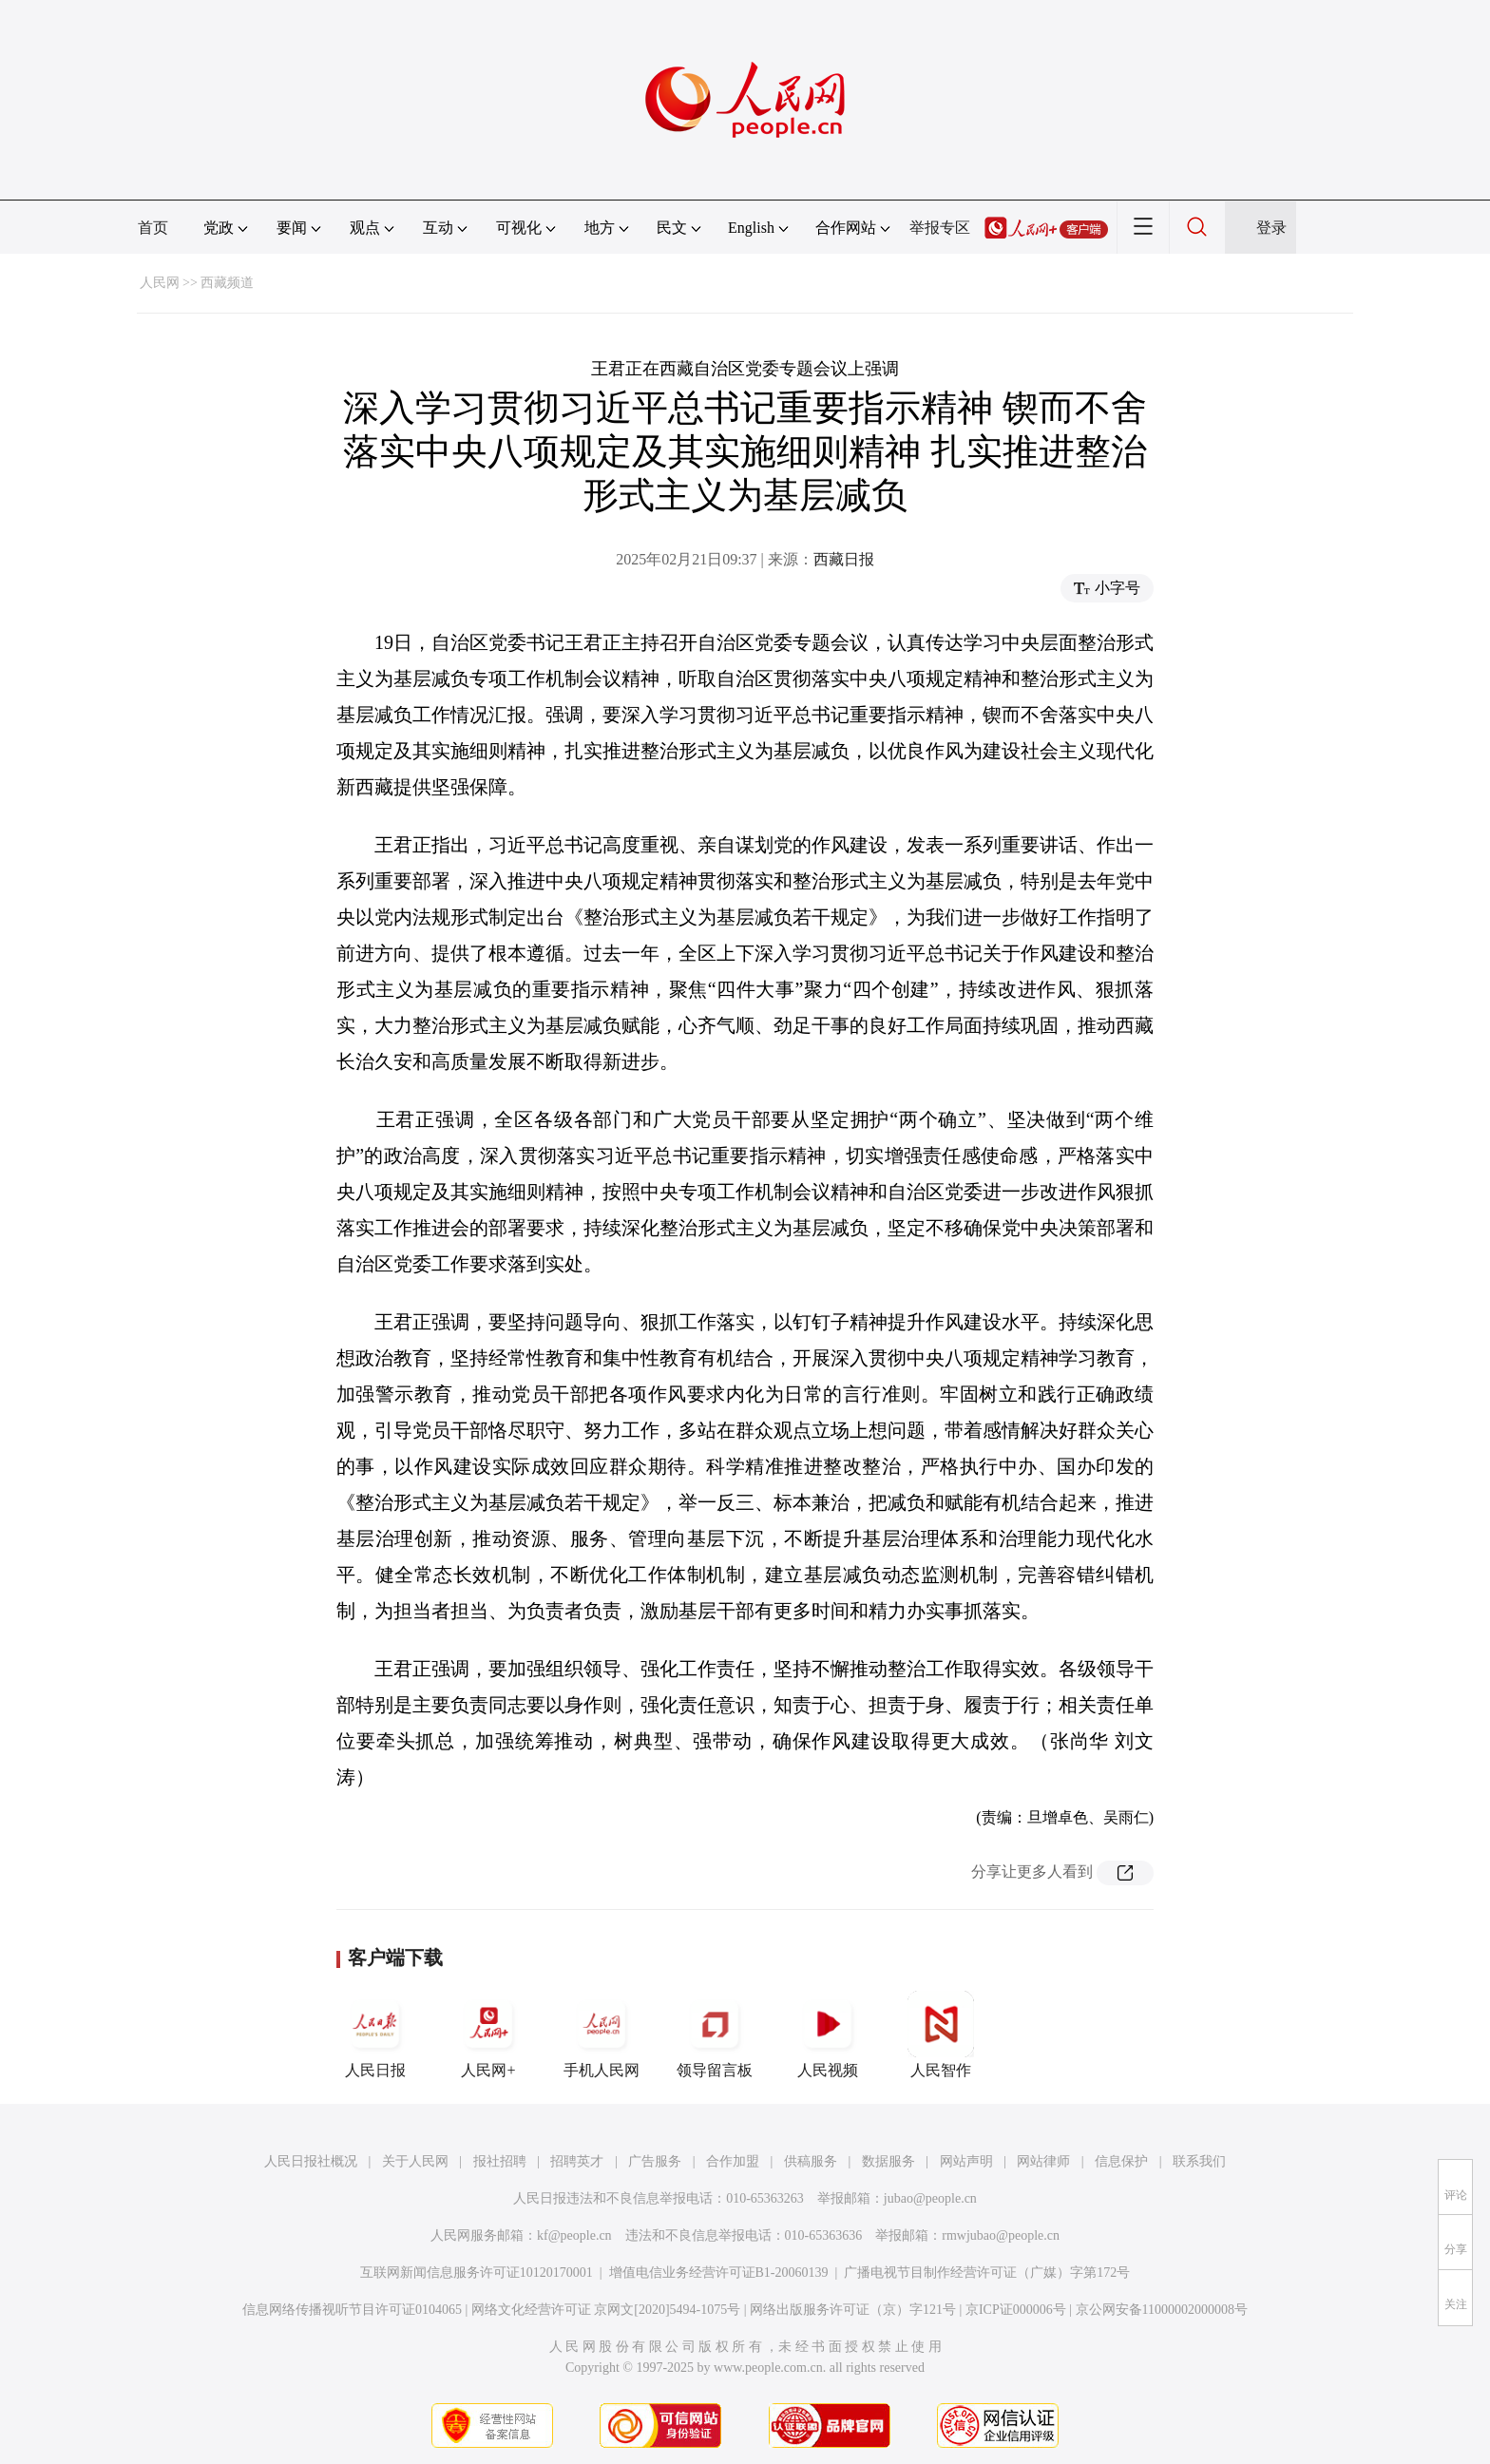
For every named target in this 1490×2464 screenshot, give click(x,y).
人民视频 (827, 2034)
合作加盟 (732, 2161)
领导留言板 (715, 2034)
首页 (153, 228)
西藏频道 (227, 283)
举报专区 (939, 228)
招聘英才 (576, 2161)
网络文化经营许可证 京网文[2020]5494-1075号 (606, 2309)
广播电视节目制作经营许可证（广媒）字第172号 (987, 2272)
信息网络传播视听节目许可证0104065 (352, 2309)
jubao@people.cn (930, 2198)
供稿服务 (810, 2161)
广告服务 (654, 2161)
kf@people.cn (574, 2235)
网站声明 (966, 2161)
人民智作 (940, 2034)
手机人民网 (602, 2034)
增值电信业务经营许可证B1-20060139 (719, 2272)
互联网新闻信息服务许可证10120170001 (476, 2272)
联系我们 (1199, 2161)
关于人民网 (415, 2161)
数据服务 (888, 2161)
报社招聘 (499, 2161)
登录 (1271, 228)
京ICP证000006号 (1015, 2309)
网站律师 (1043, 2161)
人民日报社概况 (310, 2161)
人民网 (160, 283)
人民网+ (488, 2034)
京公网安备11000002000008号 (1162, 2309)
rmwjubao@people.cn (1001, 2235)
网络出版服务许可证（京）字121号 (853, 2309)
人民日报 (375, 2034)
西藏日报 (843, 559)
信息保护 (1121, 2161)
